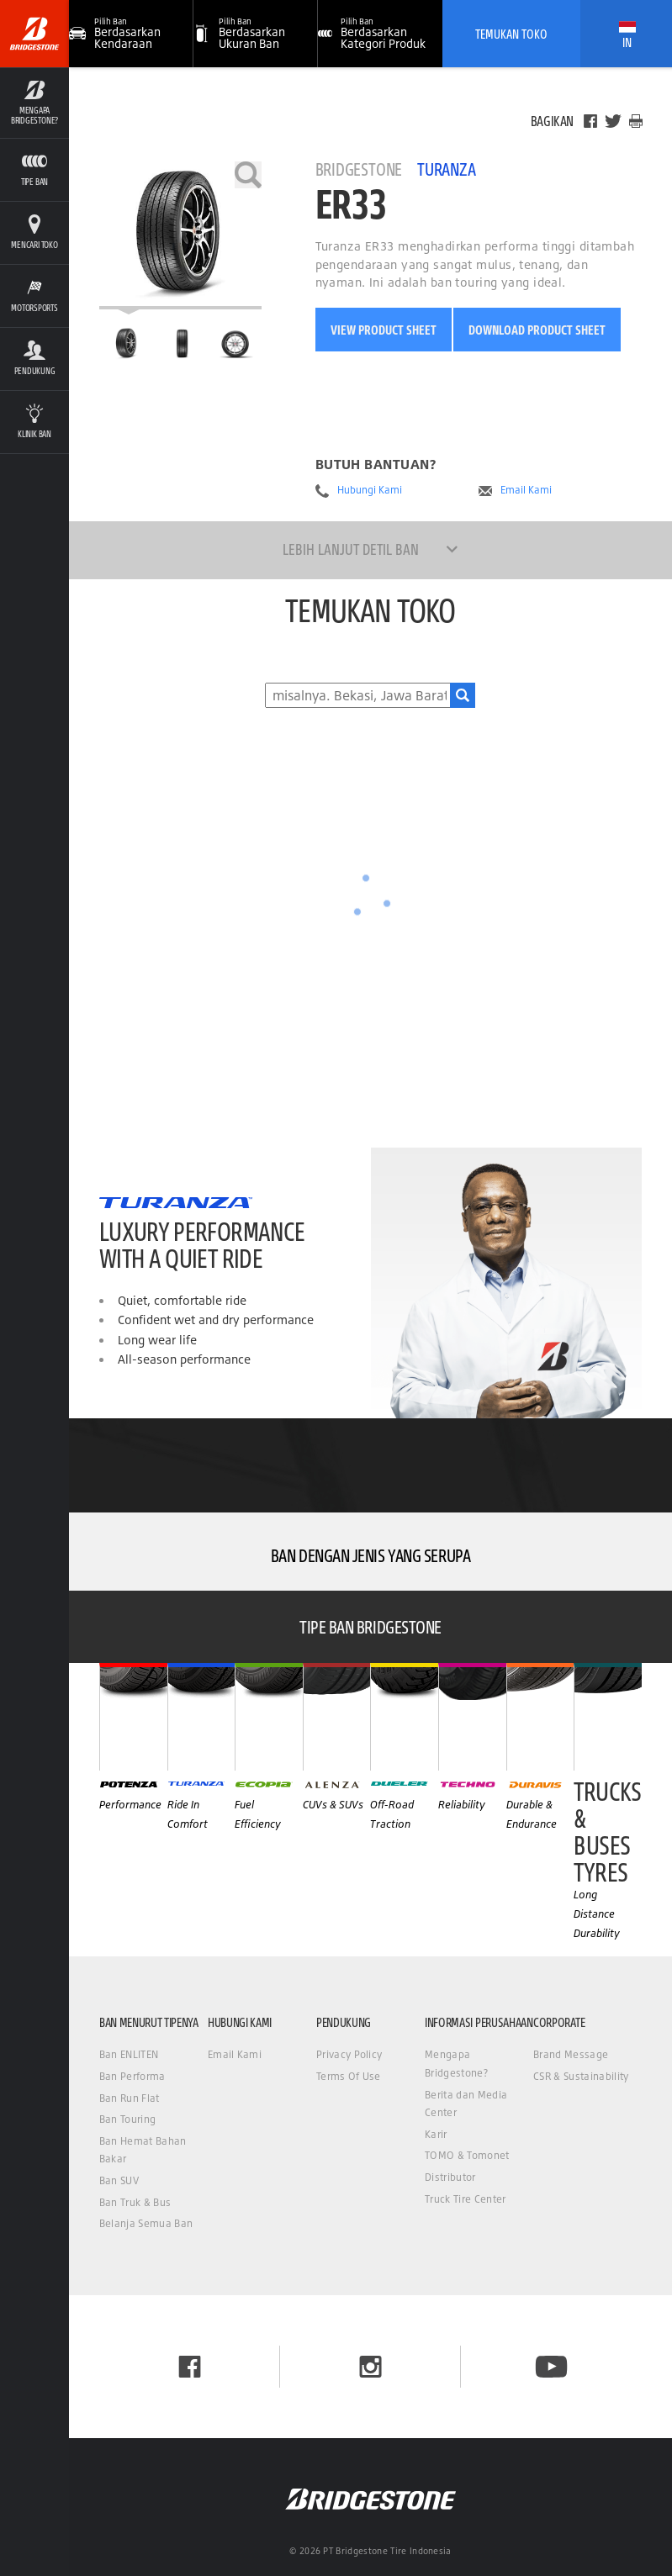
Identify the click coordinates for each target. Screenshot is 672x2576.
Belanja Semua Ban (146, 2223)
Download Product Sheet (537, 329)
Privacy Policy (349, 2054)
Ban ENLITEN (129, 2054)
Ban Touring (127, 2119)
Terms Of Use (348, 2076)
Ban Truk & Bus (135, 2202)
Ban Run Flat (129, 2098)
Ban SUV (119, 2180)
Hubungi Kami (369, 490)
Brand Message (570, 2054)
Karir (436, 2134)
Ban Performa (132, 2076)
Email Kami (526, 490)
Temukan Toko (511, 33)
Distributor (450, 2177)
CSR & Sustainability (580, 2076)
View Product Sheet (384, 329)
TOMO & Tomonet (467, 2155)
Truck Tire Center (465, 2199)
